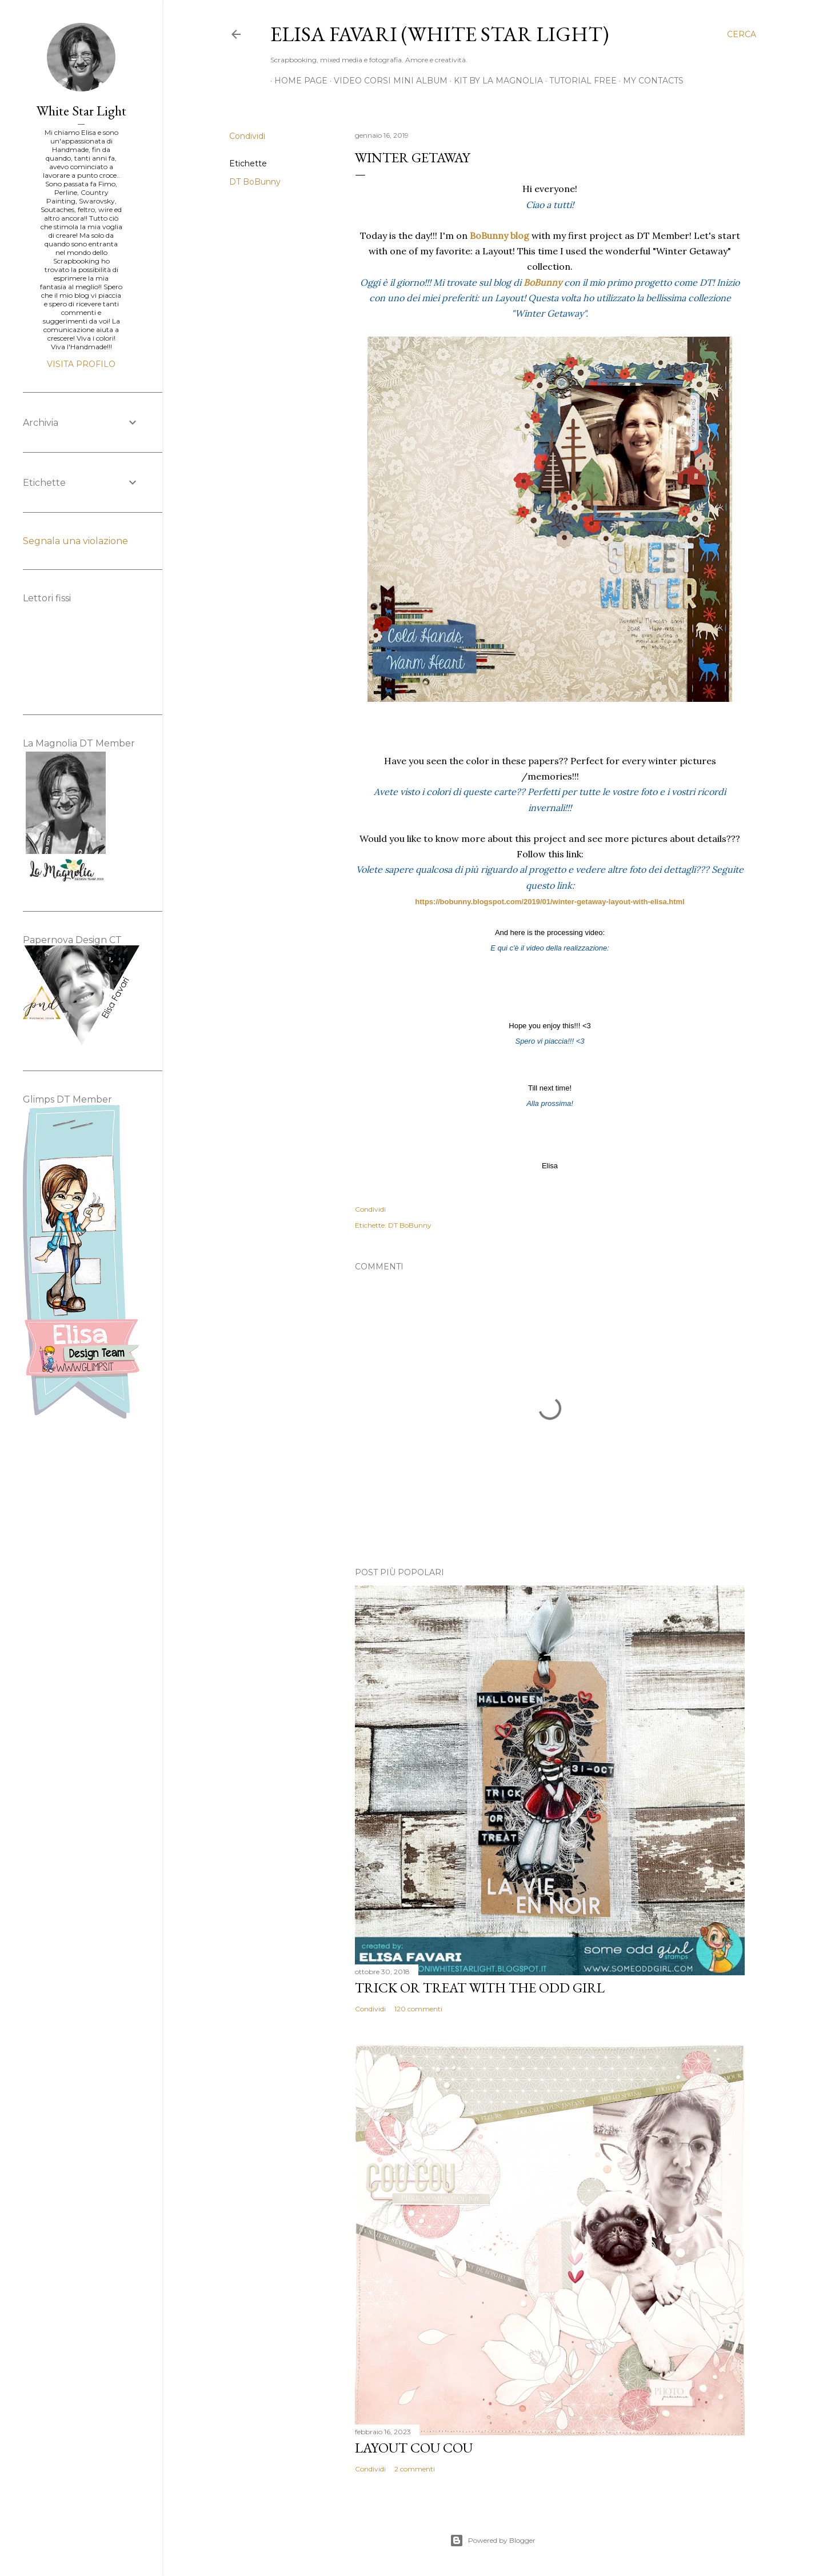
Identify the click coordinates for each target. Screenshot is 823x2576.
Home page (296, 80)
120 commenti (418, 2008)
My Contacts (649, 80)
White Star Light (81, 110)
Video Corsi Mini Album (387, 80)
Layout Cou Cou (414, 2448)
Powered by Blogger (493, 2540)
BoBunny (543, 282)
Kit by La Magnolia (494, 80)
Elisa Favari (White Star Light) (439, 34)
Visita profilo (81, 364)
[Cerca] (741, 34)
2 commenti (414, 2469)
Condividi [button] (247, 136)
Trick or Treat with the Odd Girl (480, 1987)
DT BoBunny (255, 182)
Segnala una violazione (75, 541)
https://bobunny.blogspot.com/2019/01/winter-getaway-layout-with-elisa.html (549, 901)
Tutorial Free (579, 80)
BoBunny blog (499, 235)
